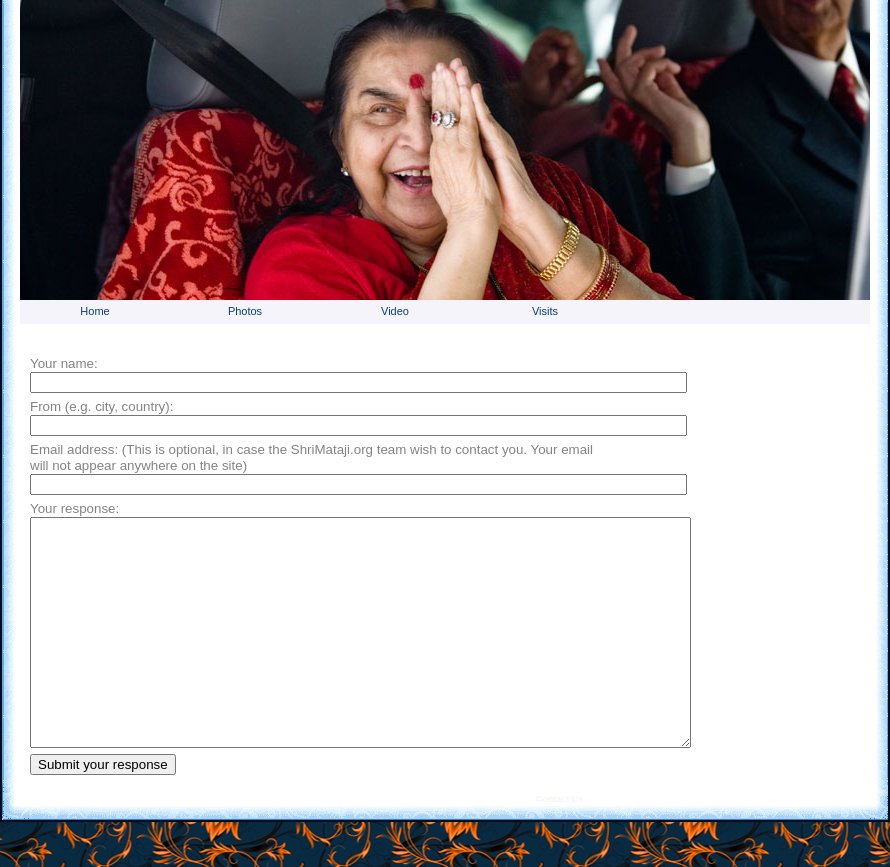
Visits (545, 311)
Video (395, 311)
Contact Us (560, 844)
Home (94, 311)
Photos (245, 311)
